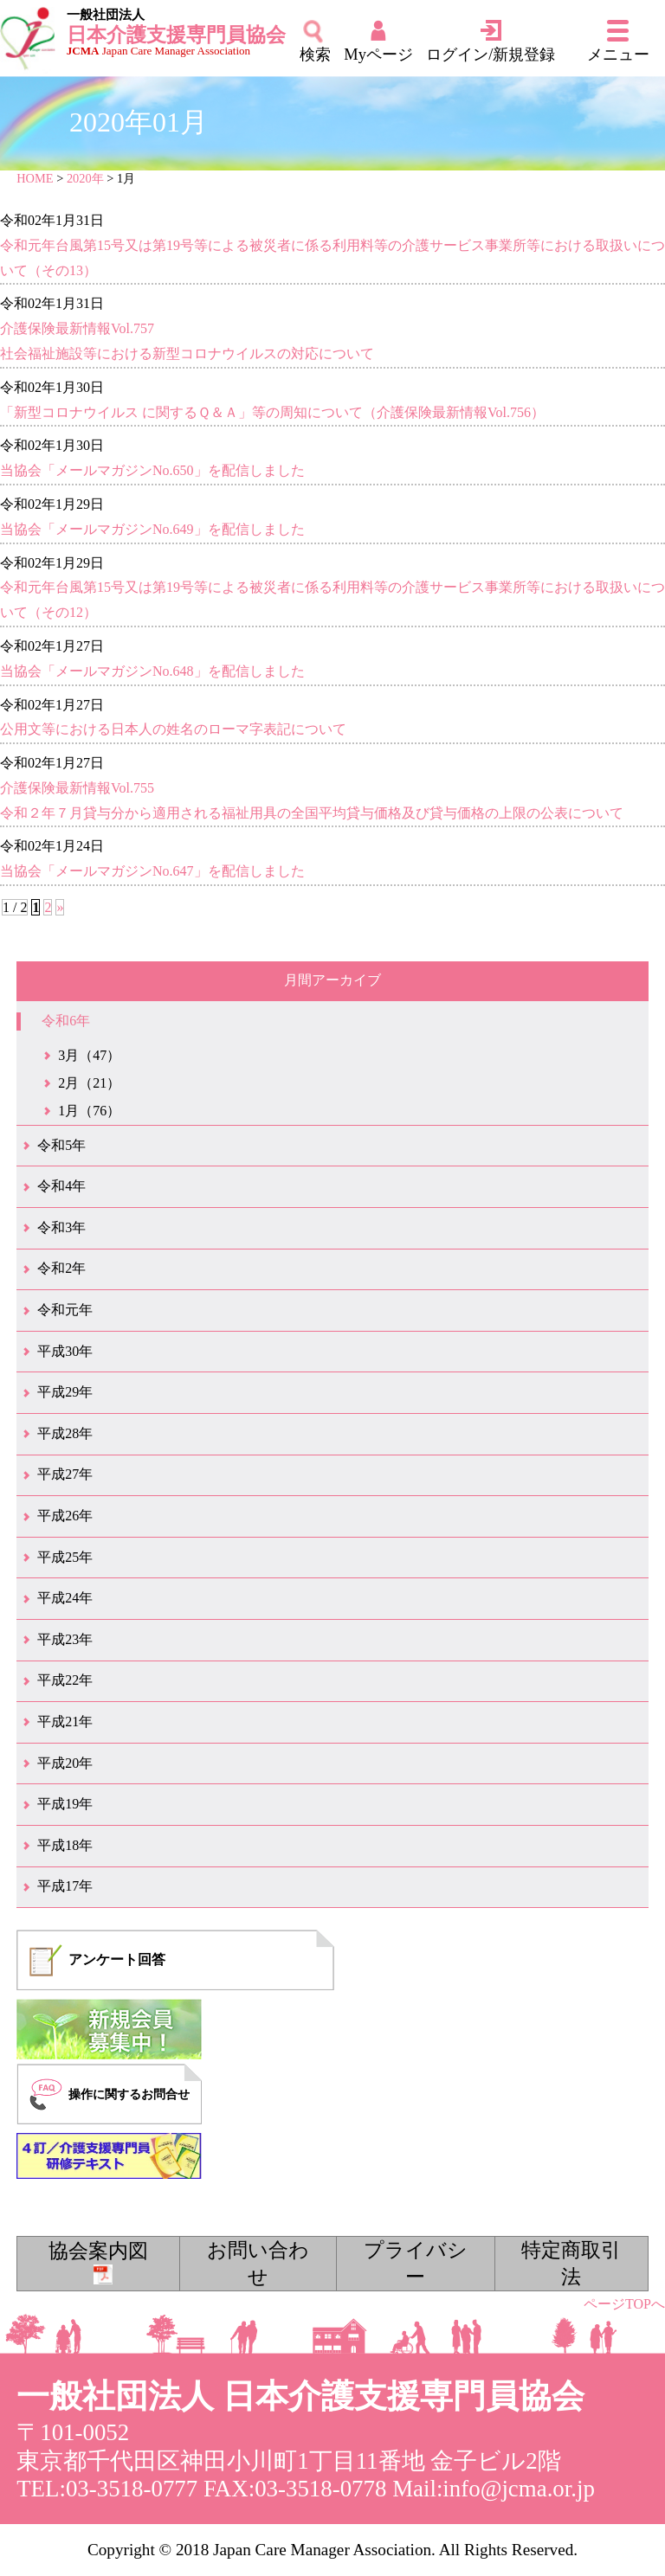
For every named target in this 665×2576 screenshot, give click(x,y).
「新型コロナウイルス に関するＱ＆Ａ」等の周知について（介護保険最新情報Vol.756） (272, 412)
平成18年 (65, 1845)
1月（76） (89, 1110)
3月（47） (89, 1055)
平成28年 (65, 1433)
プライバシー (416, 2263)
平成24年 (65, 1597)
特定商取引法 (571, 2263)
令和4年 (61, 1186)
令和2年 (61, 1268)
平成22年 (65, 1680)
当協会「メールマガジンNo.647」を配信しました (152, 871)
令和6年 (66, 1020)
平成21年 (65, 1721)
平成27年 (65, 1474)
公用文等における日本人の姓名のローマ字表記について (173, 729)
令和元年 (65, 1309)
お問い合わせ (258, 2263)
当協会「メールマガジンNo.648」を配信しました (152, 671)
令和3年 (61, 1227)
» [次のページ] (59, 907)
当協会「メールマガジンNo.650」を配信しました (152, 470)
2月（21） (89, 1083)
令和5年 (61, 1145)
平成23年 (65, 1639)
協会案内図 (98, 2261)
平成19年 (65, 1803)
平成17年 (65, 1886)
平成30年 (65, 1351)
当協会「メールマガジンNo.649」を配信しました (152, 529)
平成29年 (65, 1391)
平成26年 (65, 1515)
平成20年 (65, 1763)
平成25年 (65, 1557)
